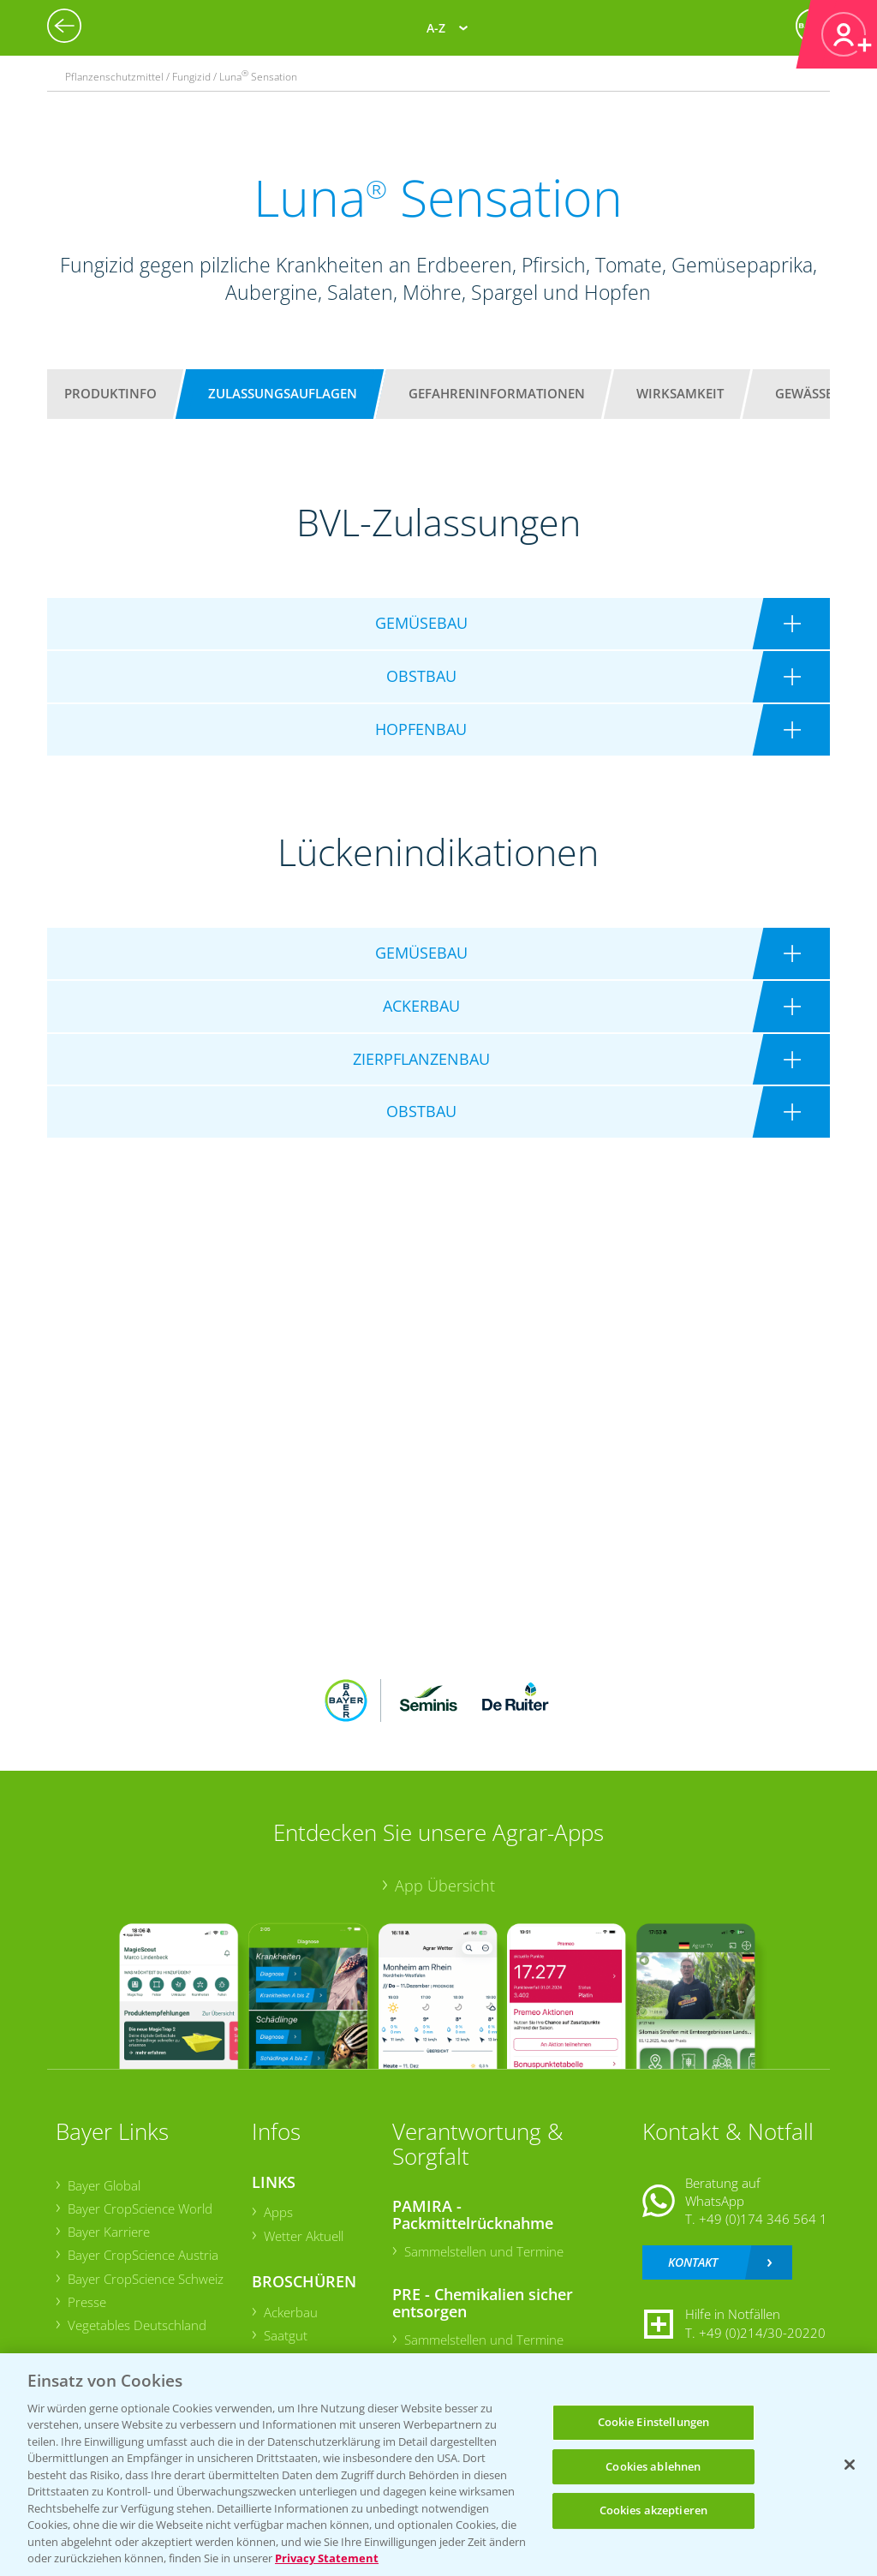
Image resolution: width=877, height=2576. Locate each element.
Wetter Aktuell (303, 2235)
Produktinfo (110, 393)
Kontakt (693, 2262)
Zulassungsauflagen (282, 393)
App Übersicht (445, 1885)
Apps (278, 2211)
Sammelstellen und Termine (484, 2251)
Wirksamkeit (680, 393)
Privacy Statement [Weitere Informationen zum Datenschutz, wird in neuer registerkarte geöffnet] (327, 2558)
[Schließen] (849, 2464)
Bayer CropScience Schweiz (146, 2278)
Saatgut (285, 2335)
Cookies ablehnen (653, 2466)
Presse (87, 2301)
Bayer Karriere (109, 2231)
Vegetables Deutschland (137, 2325)
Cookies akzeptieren (653, 2510)
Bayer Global (104, 2185)
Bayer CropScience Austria (143, 2254)
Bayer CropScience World (140, 2208)
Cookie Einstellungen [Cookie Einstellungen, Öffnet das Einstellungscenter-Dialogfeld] (654, 2422)
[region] (438, 2464)
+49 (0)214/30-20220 (762, 2332)
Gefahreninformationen (497, 393)
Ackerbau (291, 2312)
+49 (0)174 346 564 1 (763, 2218)
